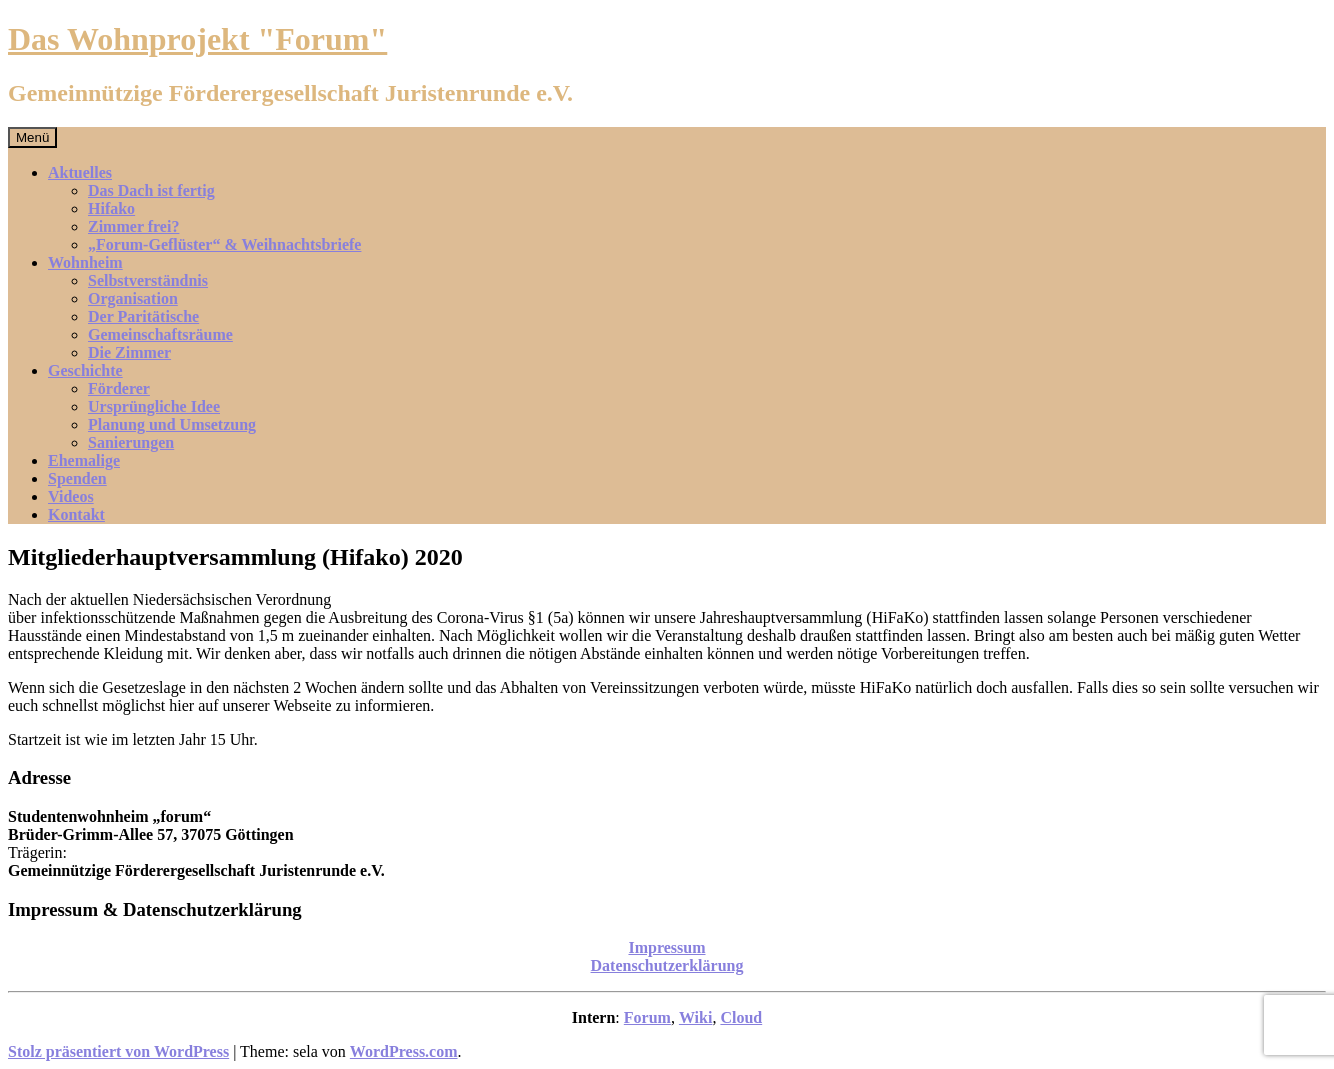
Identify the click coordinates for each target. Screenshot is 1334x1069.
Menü (32, 137)
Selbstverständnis (148, 280)
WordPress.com (404, 1051)
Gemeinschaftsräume (160, 334)
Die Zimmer (129, 352)
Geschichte (85, 370)
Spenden (77, 478)
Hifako (111, 208)
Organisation (133, 298)
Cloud (741, 1017)
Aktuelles (80, 172)
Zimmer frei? (133, 226)
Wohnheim (85, 262)
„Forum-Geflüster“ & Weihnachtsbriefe (224, 244)
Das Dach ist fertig (151, 190)
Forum (647, 1017)
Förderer (119, 388)
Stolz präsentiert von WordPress (118, 1051)
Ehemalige (84, 460)
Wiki (696, 1017)
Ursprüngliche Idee (154, 406)
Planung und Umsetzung (172, 424)
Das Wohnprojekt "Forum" (197, 39)
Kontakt (76, 514)
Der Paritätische (143, 316)
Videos (71, 496)
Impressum (666, 947)
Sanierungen (131, 442)
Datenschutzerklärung (667, 965)
